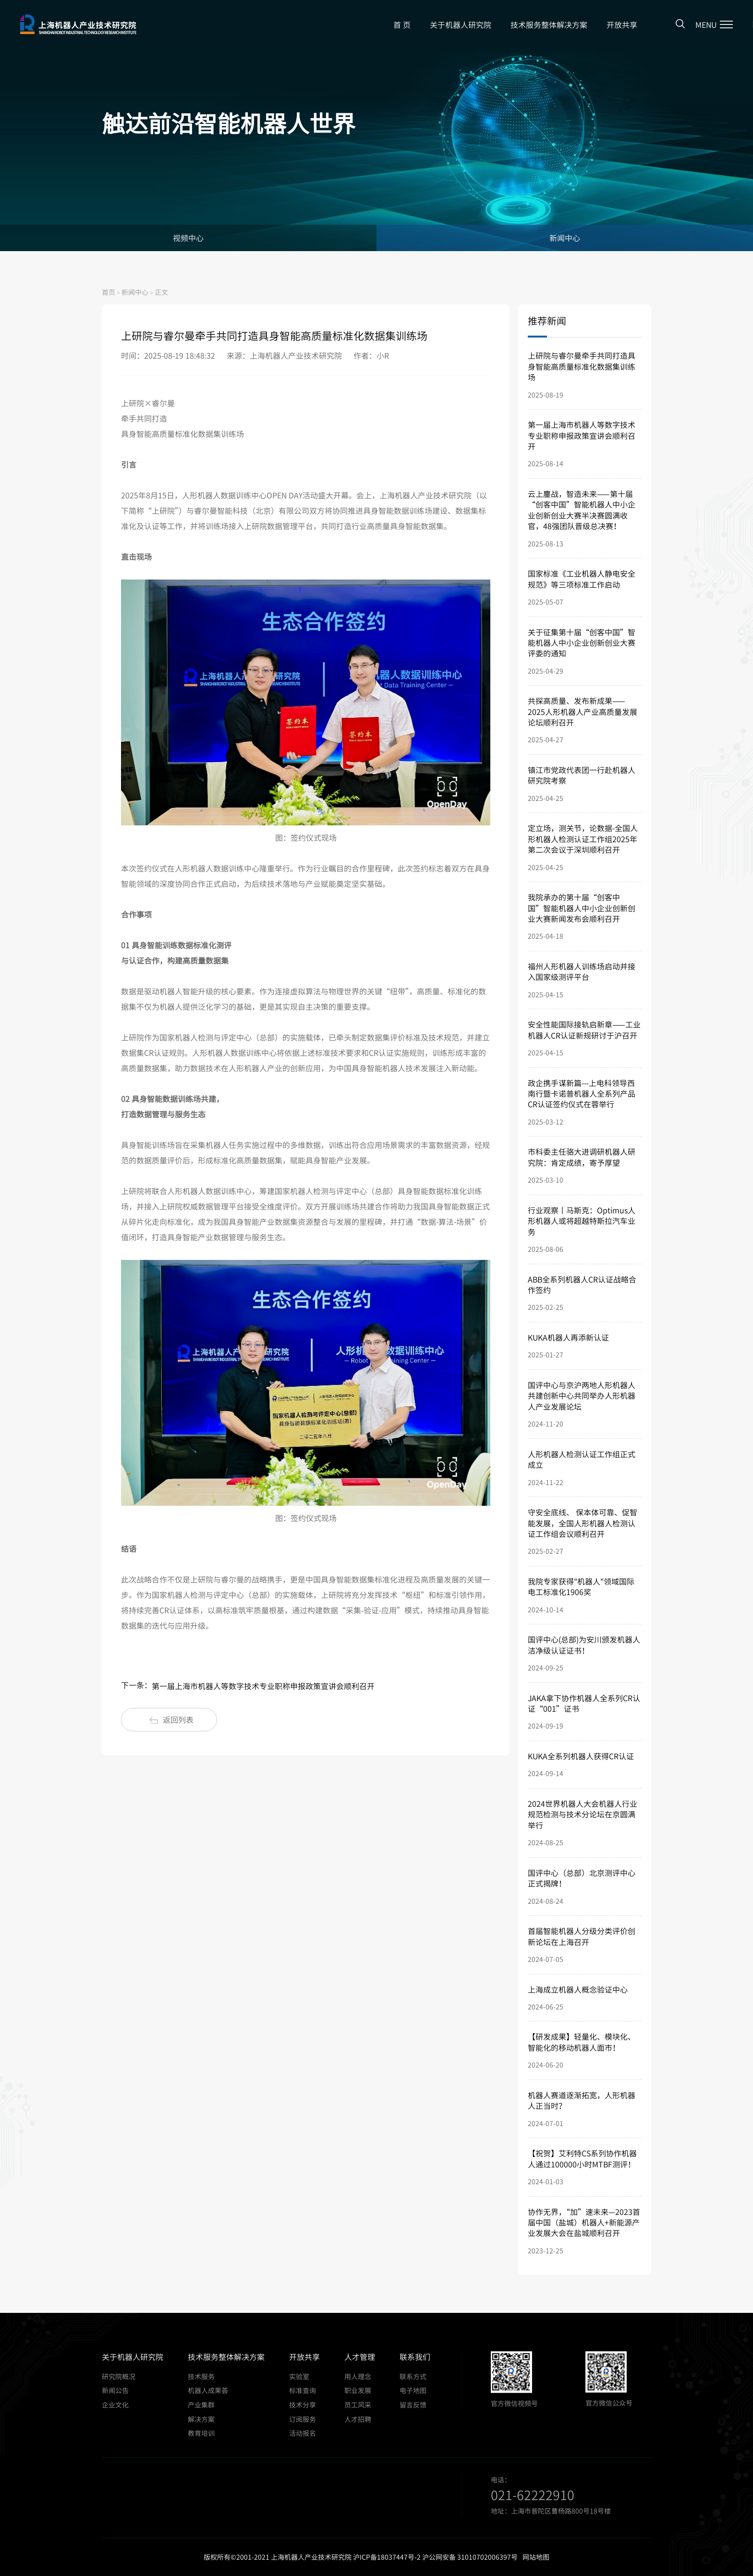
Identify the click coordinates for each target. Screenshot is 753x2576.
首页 (108, 292)
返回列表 (171, 1719)
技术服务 (201, 2376)
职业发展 (357, 2390)
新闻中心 (564, 237)
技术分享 (302, 2404)
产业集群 (201, 2404)
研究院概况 (118, 2376)
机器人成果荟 (208, 2390)
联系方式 (413, 2376)
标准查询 (302, 2390)
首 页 (402, 24)
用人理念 (357, 2376)
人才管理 (359, 2356)
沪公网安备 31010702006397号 (470, 2557)
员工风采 (357, 2404)
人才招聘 (357, 2419)
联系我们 (415, 2356)
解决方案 (201, 2419)
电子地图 (413, 2390)
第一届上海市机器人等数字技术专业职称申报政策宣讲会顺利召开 (263, 1686)
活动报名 (302, 2433)
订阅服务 (302, 2419)
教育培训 (201, 2433)
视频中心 (188, 237)
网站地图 (535, 2557)
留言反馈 (413, 2404)
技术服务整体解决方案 (548, 24)
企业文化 (115, 2404)
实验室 (299, 2376)
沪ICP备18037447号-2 (387, 2557)
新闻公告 (115, 2390)
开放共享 (622, 24)
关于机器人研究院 (460, 24)
